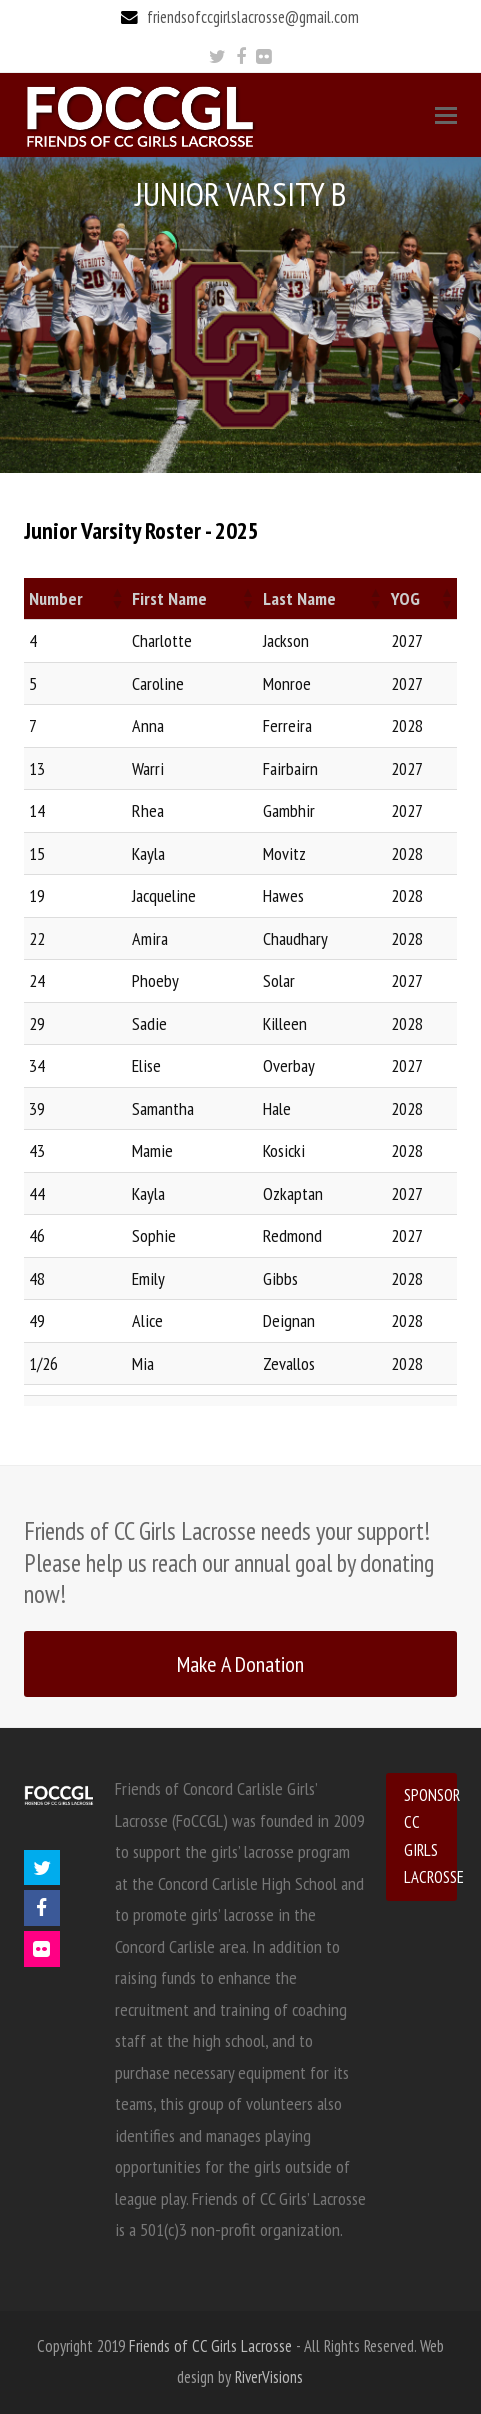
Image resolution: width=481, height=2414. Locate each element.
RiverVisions (269, 2377)
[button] (116, 598)
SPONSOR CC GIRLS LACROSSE (430, 1836)
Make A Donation (240, 1663)
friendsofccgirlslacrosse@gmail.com (253, 17)
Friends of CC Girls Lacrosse (210, 2346)
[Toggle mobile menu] (446, 115)
